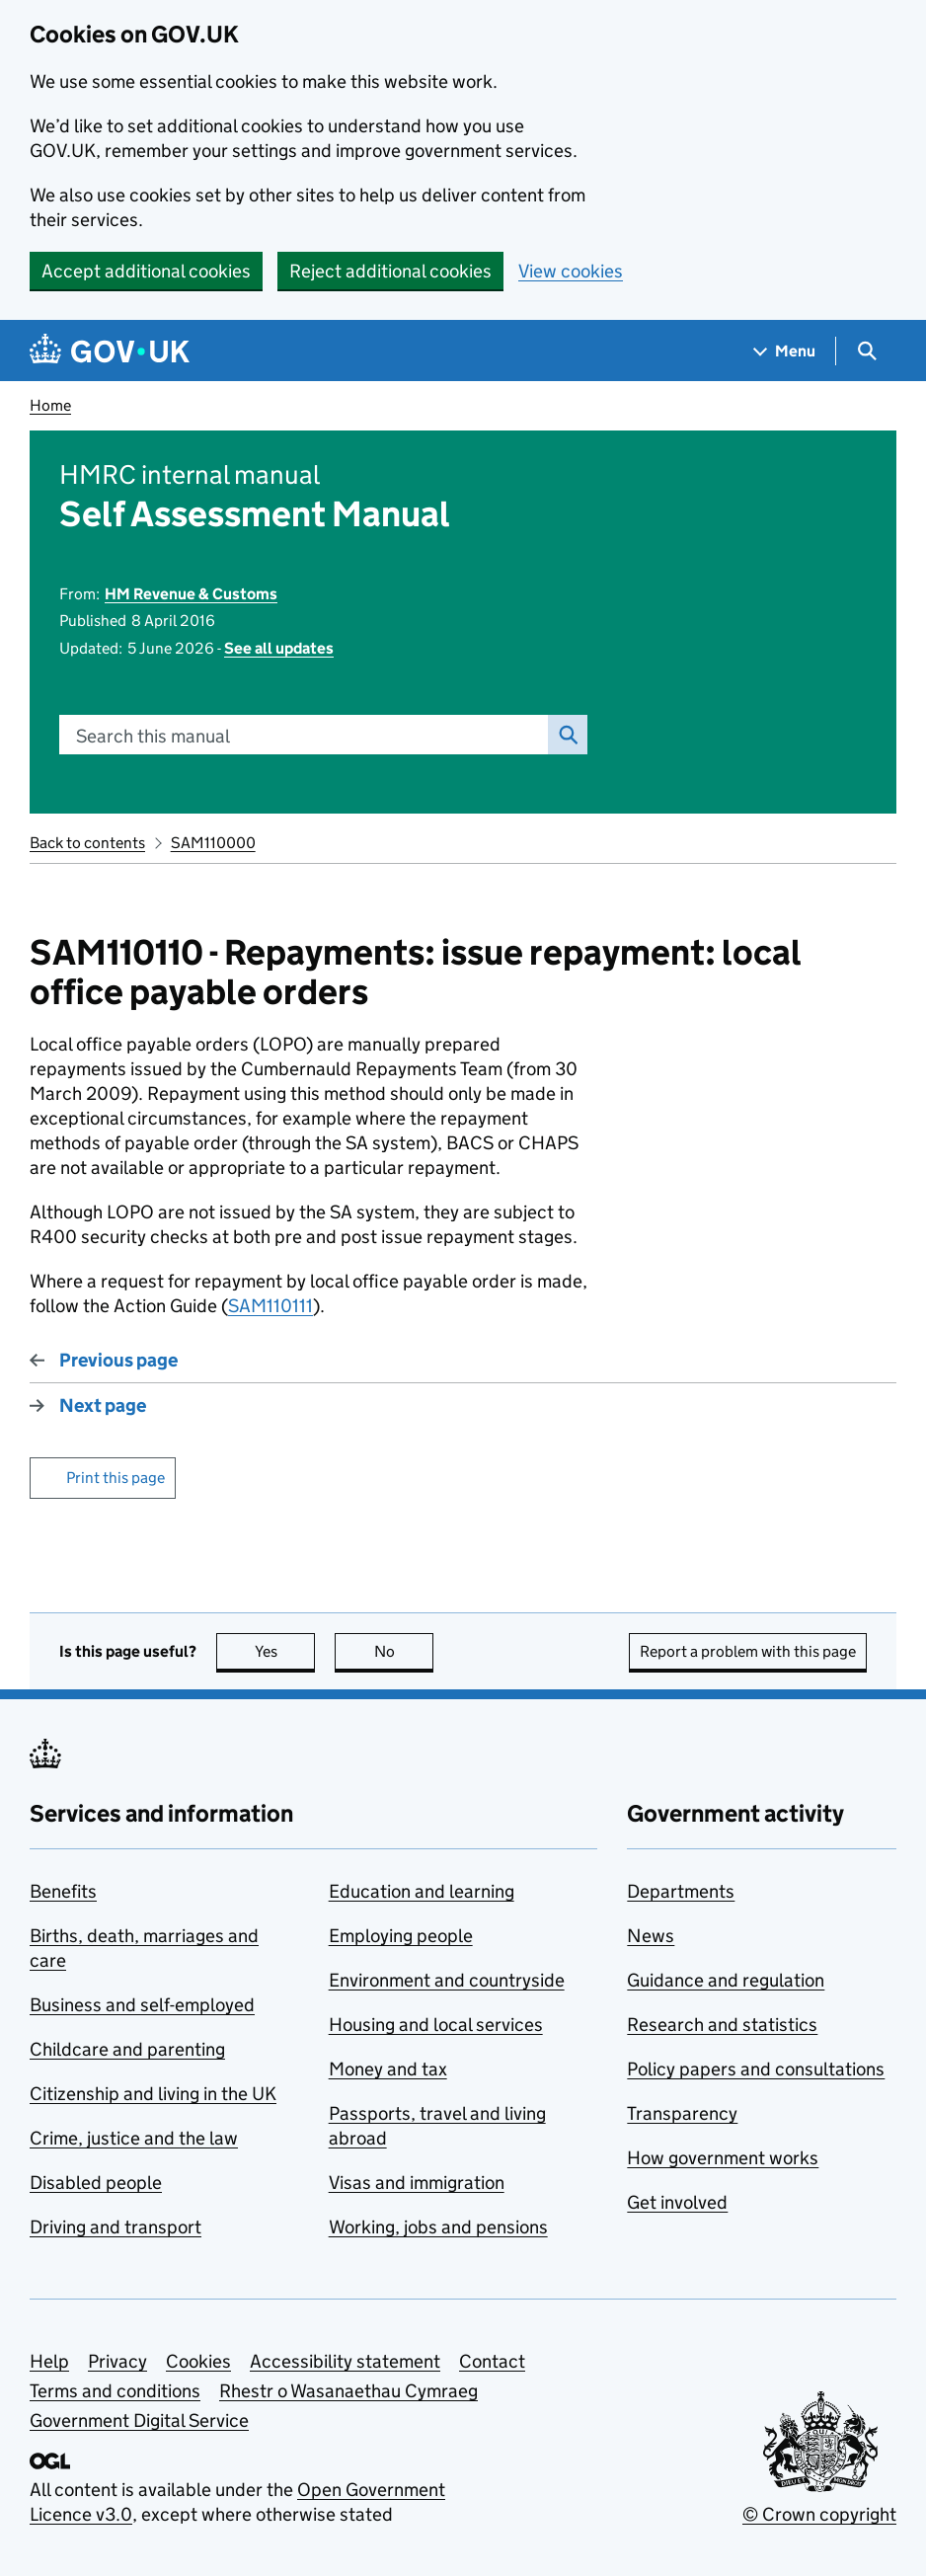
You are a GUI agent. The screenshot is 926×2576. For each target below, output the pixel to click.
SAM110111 (270, 1305)
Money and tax (388, 2069)
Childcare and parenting (127, 2049)
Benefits (63, 1891)
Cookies (198, 2361)
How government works (722, 2158)
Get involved (677, 2202)
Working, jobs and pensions (438, 2227)
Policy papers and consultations (756, 2069)
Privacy (117, 2361)
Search (563, 734)
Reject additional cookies (390, 271)
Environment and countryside (447, 1980)
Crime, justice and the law (134, 2138)
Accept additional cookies (146, 271)
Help (49, 2361)
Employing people (401, 1935)
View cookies (570, 271)
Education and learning (421, 1891)
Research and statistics (722, 2024)
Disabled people (96, 2182)
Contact (492, 2361)
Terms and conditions (115, 2391)
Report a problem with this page (748, 1651)
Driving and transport (115, 2227)
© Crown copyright (819, 2514)
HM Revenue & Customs (191, 594)
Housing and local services (436, 2024)
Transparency (682, 2113)
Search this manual (153, 736)
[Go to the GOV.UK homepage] (110, 351)
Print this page (115, 1477)
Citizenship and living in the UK (153, 2093)
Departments (680, 1891)
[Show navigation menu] (784, 351)
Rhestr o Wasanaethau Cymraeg (348, 2391)
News (650, 1935)
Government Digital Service (139, 2420)
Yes (285, 1651)
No (404, 1651)
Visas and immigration (416, 2182)
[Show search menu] (866, 351)
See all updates (279, 648)
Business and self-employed (142, 2004)
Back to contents (87, 842)
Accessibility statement (345, 2361)
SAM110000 (213, 842)
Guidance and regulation (725, 1980)
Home (50, 405)
